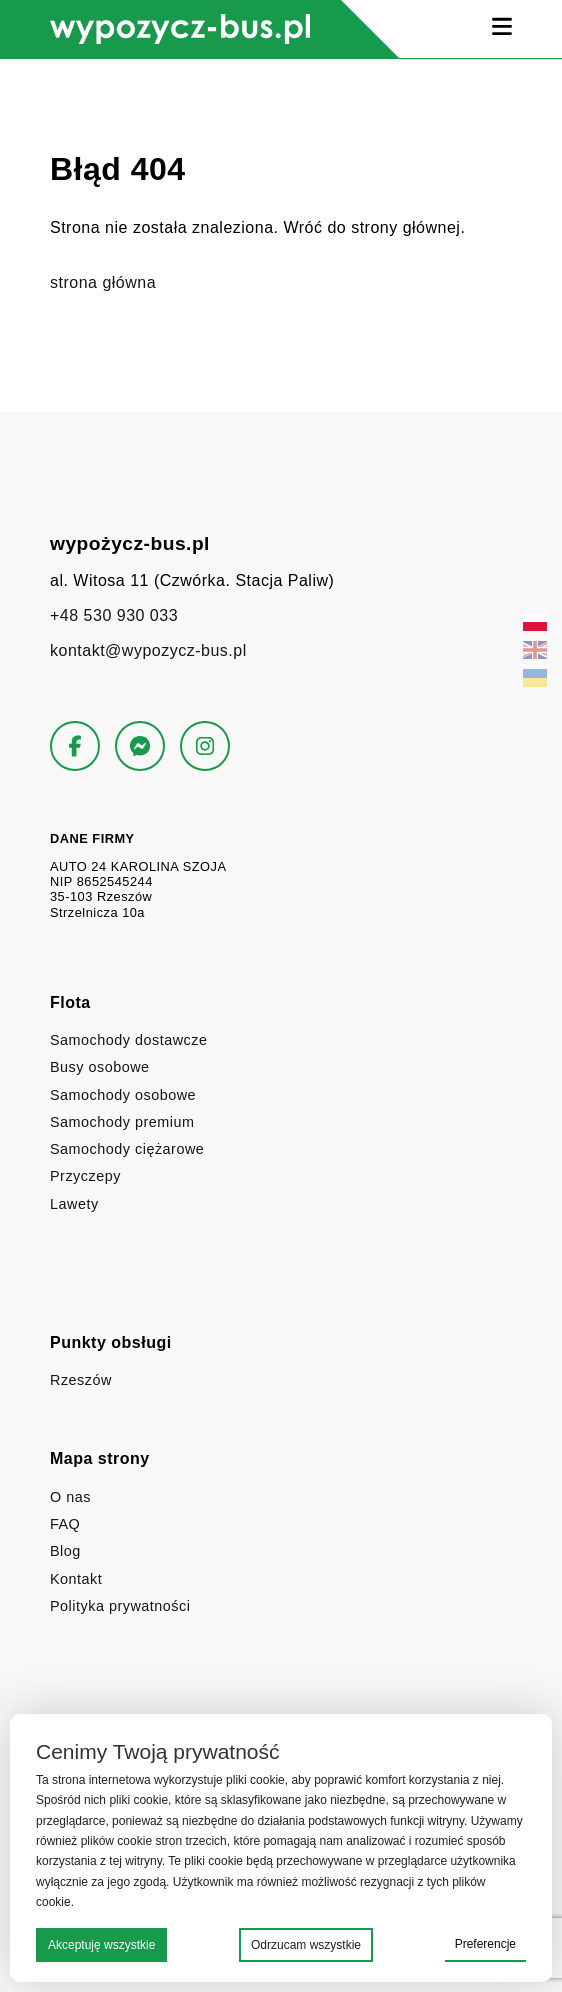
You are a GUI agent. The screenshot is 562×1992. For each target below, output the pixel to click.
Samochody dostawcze (128, 1040)
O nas (70, 1497)
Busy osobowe (100, 1067)
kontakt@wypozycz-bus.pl (148, 650)
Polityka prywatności (120, 1606)
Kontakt (76, 1579)
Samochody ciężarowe (127, 1149)
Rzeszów (81, 1380)
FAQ (65, 1524)
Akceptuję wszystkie (101, 1945)
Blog (65, 1551)
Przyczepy (85, 1176)
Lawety (74, 1204)
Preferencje (485, 1944)
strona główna (103, 282)
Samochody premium (122, 1122)
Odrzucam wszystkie (306, 1945)
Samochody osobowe (123, 1095)
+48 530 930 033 (114, 615)
